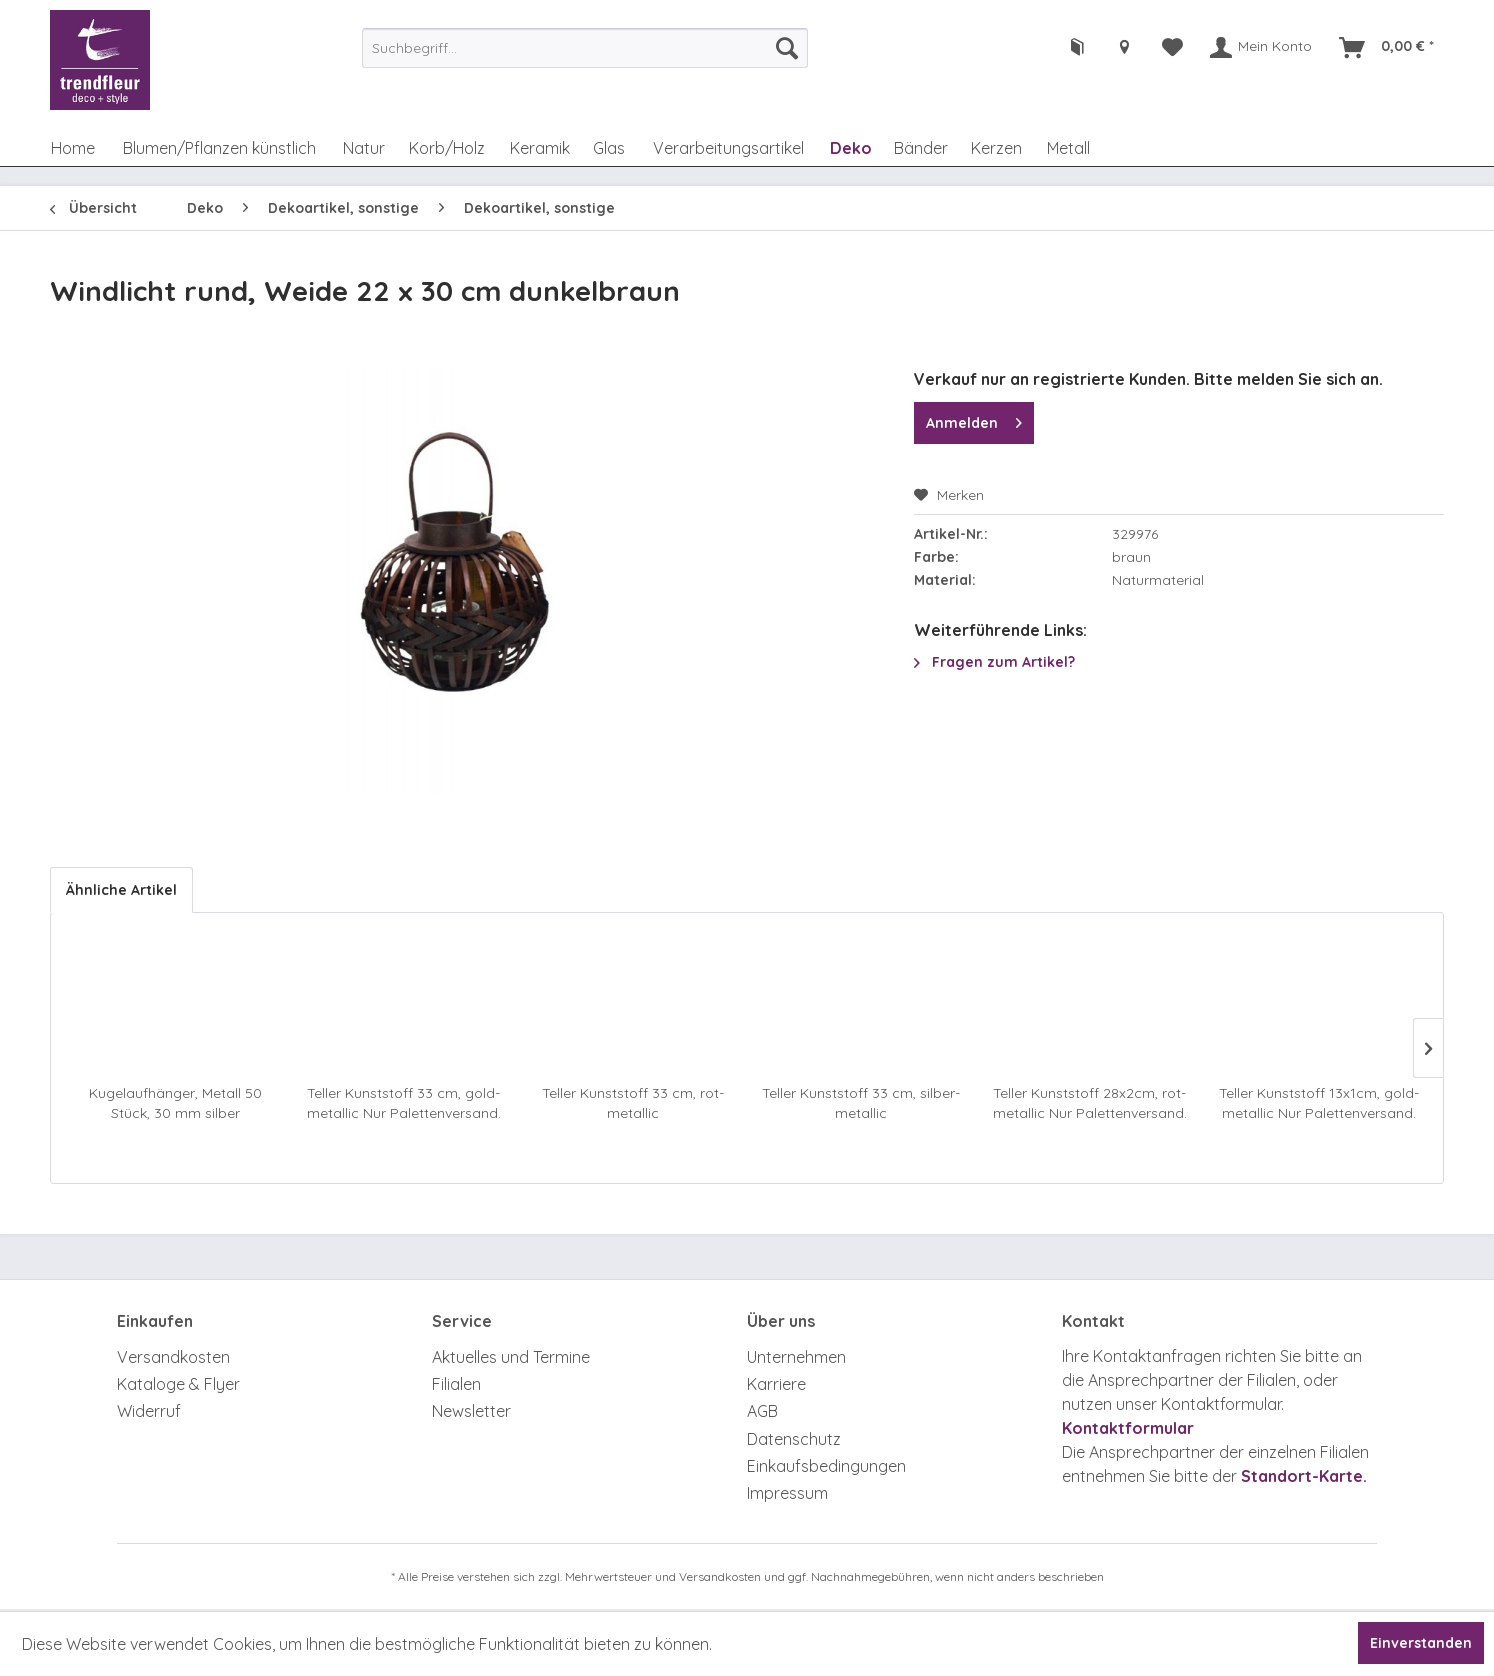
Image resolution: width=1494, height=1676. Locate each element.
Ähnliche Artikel (121, 890)
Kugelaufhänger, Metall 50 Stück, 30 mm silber (175, 1103)
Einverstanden (1421, 1643)
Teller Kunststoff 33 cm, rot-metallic (633, 1103)
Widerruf (149, 1411)
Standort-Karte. (1304, 1476)
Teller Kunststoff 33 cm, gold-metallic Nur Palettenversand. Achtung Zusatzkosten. (404, 1103)
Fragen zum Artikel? (994, 662)
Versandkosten (173, 1357)
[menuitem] (585, 48)
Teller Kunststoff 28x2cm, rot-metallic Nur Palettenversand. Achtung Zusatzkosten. (1090, 1103)
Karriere (776, 1384)
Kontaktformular (1128, 1428)
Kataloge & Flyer (178, 1384)
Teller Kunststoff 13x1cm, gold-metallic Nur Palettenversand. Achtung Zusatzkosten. (1319, 1103)
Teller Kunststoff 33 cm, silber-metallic (861, 1103)
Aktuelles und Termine (511, 1357)
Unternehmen (796, 1357)
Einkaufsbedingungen (826, 1466)
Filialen (456, 1384)
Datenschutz (794, 1439)
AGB (762, 1411)
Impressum (787, 1493)
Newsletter (471, 1411)
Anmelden (974, 419)
